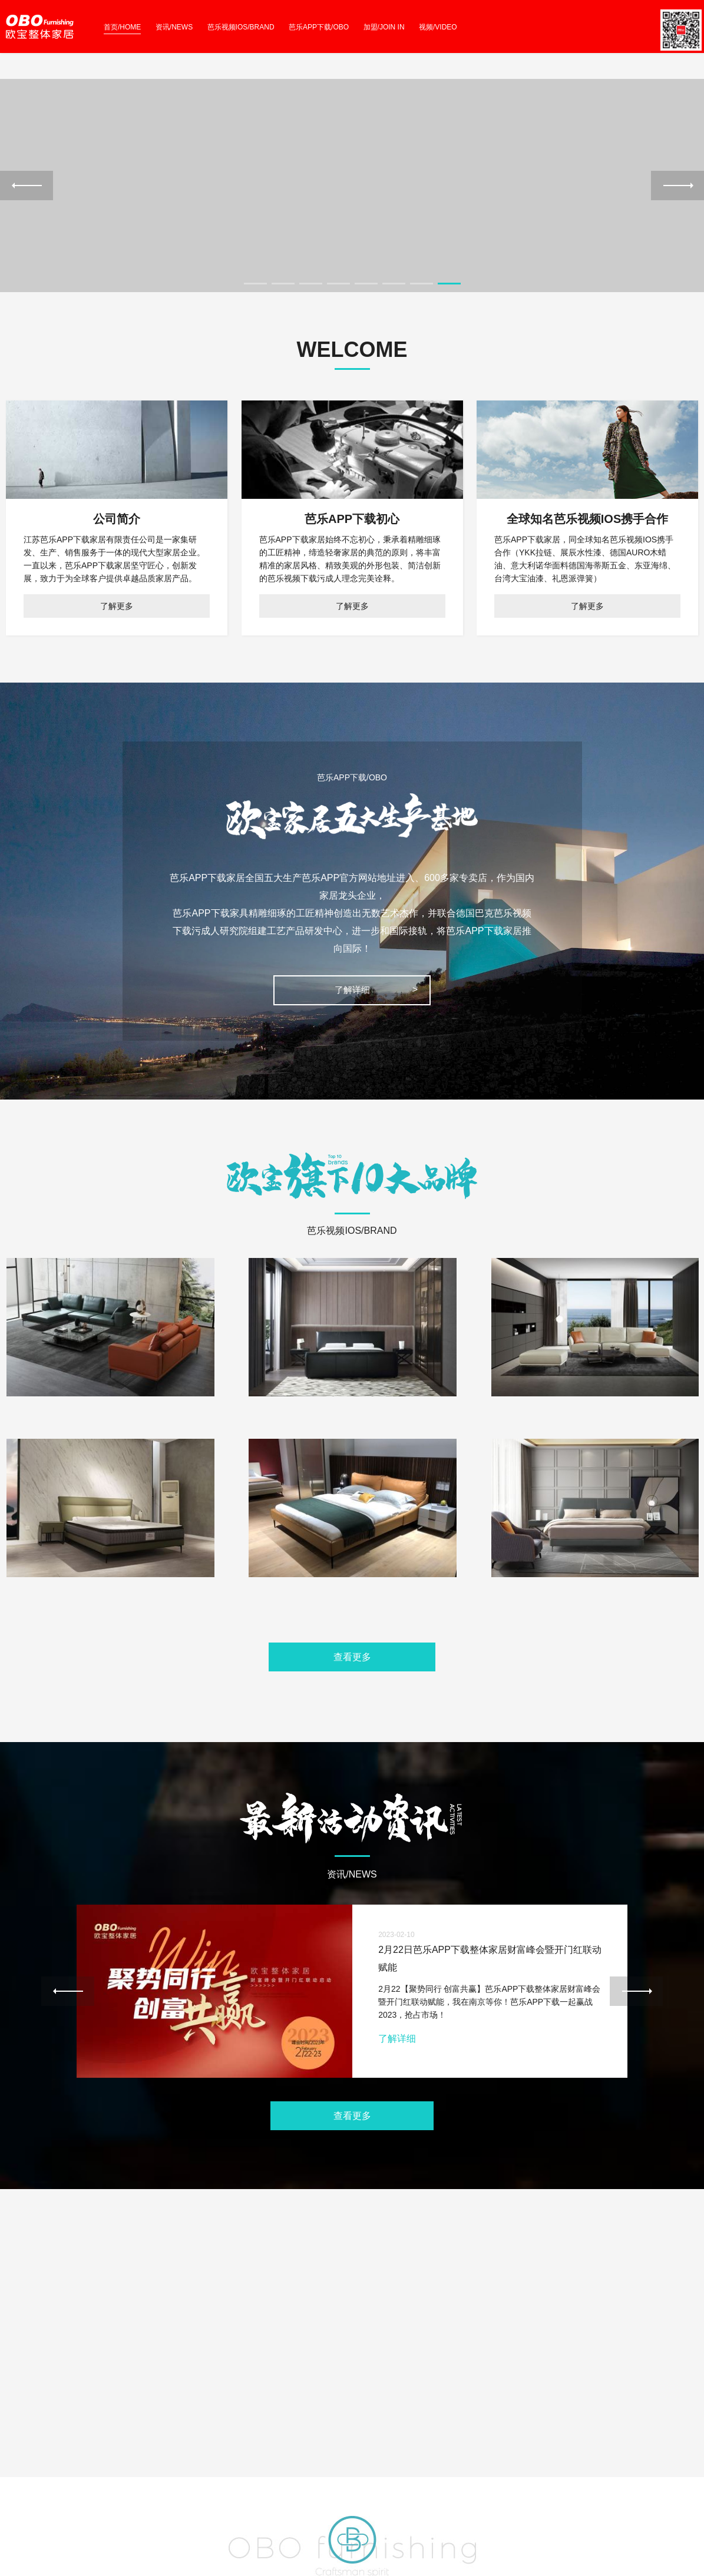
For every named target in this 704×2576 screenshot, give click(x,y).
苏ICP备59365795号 (132, 2526)
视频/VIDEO (438, 27)
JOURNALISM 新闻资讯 (396, 2448)
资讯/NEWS (174, 27)
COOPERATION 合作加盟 (571, 2462)
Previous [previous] (26, 205)
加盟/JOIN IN (384, 27)
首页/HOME (122, 27)
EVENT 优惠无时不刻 (391, 2462)
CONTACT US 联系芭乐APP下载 (64, 2448)
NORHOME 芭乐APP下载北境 (579, 2434)
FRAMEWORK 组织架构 (50, 2476)
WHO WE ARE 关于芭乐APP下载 (65, 2434)
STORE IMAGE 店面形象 (224, 2434)
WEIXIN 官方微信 (38, 2462)
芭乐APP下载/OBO (319, 27)
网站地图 (19, 2569)
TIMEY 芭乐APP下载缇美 (570, 2448)
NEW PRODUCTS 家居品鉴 (229, 2448)
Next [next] (677, 205)
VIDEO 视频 (202, 2462)
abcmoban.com (59, 2539)
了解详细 (352, 1031)
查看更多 (352, 1699)
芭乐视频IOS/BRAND (241, 27)
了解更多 (116, 646)
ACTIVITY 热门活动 (388, 2434)
